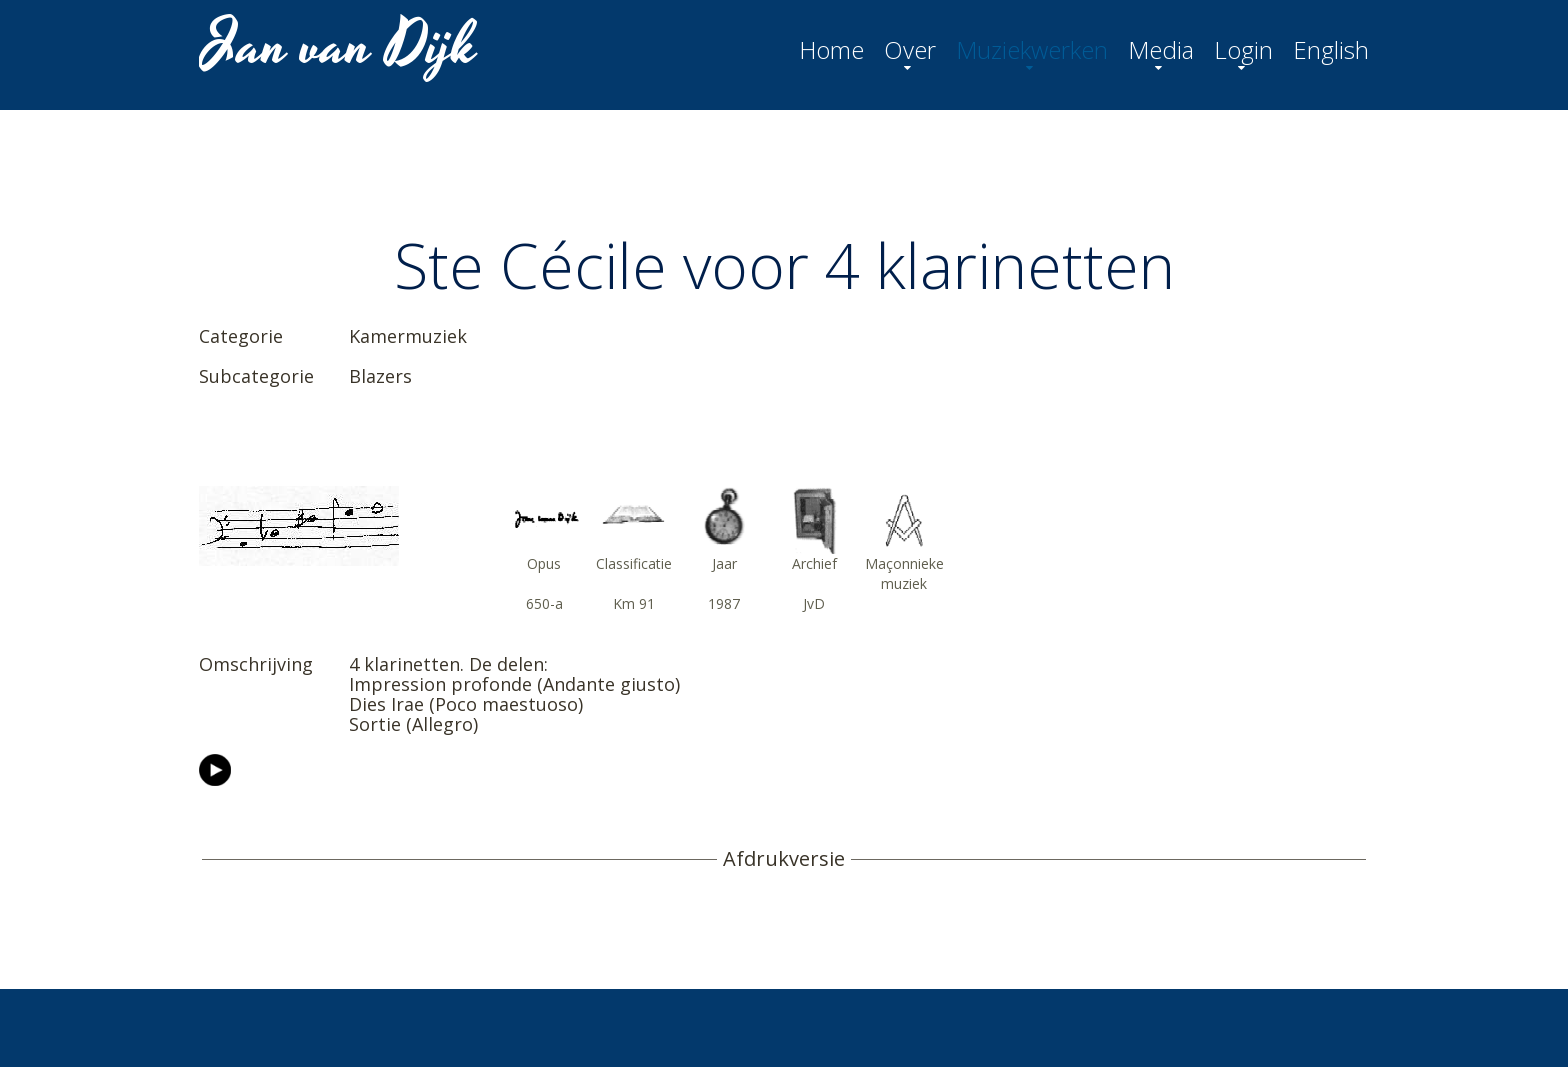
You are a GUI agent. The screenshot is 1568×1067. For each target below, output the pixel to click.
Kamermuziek (408, 336)
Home (831, 50)
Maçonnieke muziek (904, 573)
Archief (814, 563)
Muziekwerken (1032, 50)
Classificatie (634, 563)
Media (1161, 50)
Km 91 (634, 603)
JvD (814, 603)
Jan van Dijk (340, 46)
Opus (544, 563)
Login (1243, 50)
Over (910, 50)
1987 (724, 603)
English (1331, 50)
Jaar (724, 563)
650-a (544, 603)
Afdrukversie (784, 859)
